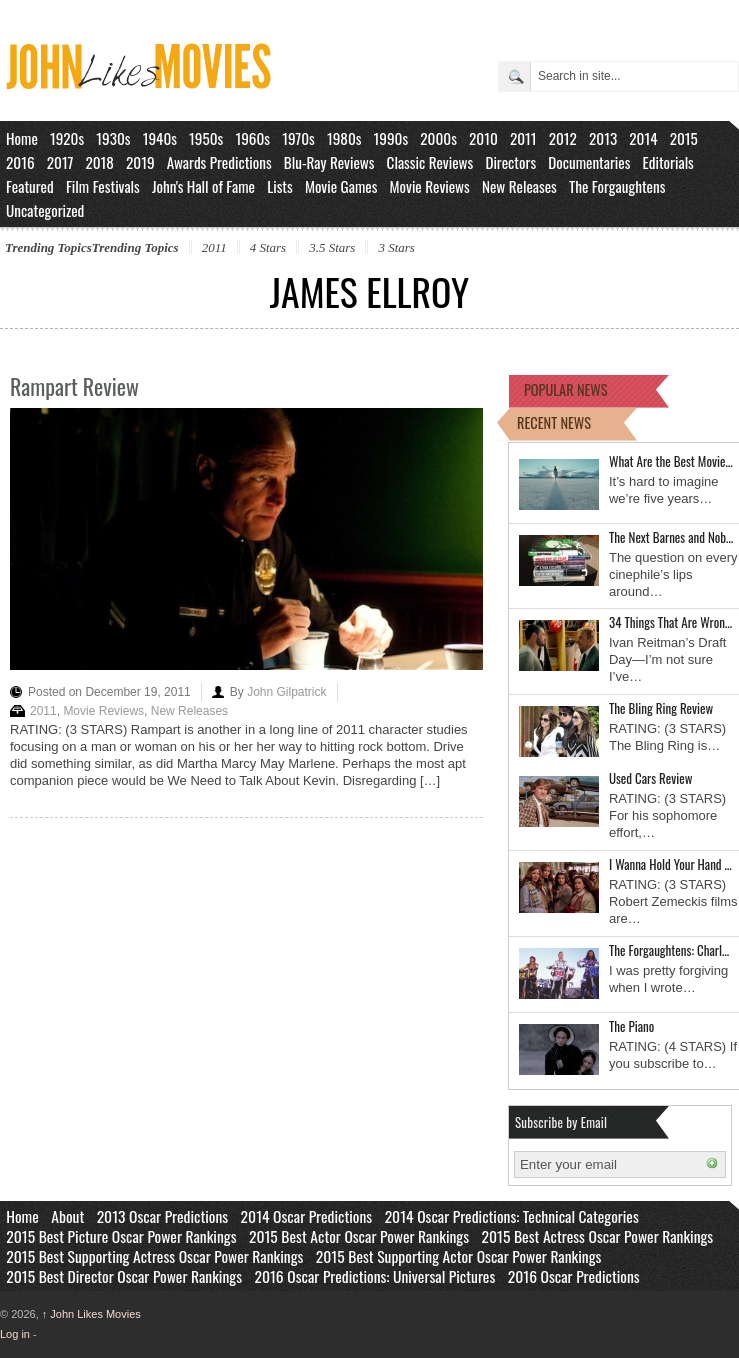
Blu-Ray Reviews (329, 162)
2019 (140, 162)
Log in (15, 1334)
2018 (99, 162)
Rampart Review (74, 386)
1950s (206, 138)
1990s (391, 138)
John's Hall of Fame (203, 186)
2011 (523, 138)
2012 (563, 138)
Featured (30, 186)
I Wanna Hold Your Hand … (670, 864)
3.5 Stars (332, 247)
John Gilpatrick (286, 692)
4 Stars (268, 247)
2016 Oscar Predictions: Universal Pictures (374, 1276)
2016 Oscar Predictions (574, 1276)
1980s (344, 138)
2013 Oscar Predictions (162, 1216)
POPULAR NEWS (566, 389)
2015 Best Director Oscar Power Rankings (124, 1276)
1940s (160, 138)
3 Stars (396, 247)
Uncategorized (45, 210)
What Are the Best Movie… (671, 461)
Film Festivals (103, 186)
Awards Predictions (219, 162)
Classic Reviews (430, 162)
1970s (298, 138)
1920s (67, 138)
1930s (113, 138)
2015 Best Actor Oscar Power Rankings (359, 1236)
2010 (483, 138)
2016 (20, 162)
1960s (252, 138)
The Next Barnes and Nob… (671, 537)
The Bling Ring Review (661, 708)
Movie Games (341, 186)
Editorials (668, 162)
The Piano (631, 1026)
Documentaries (589, 162)
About (67, 1216)
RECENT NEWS (554, 422)
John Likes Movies (91, 1314)
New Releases (519, 186)
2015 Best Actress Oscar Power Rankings (598, 1236)
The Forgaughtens (617, 186)
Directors (510, 162)
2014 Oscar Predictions (307, 1216)
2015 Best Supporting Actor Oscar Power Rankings (459, 1256)
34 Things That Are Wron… (670, 622)
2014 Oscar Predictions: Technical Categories (512, 1216)
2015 (684, 138)
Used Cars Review (650, 778)
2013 (603, 138)
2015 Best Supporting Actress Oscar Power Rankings (154, 1256)
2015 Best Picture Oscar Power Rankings (121, 1236)
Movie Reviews (430, 186)
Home (22, 138)
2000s (438, 138)
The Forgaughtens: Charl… (669, 950)
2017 (60, 162)
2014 (643, 138)
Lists (280, 186)
